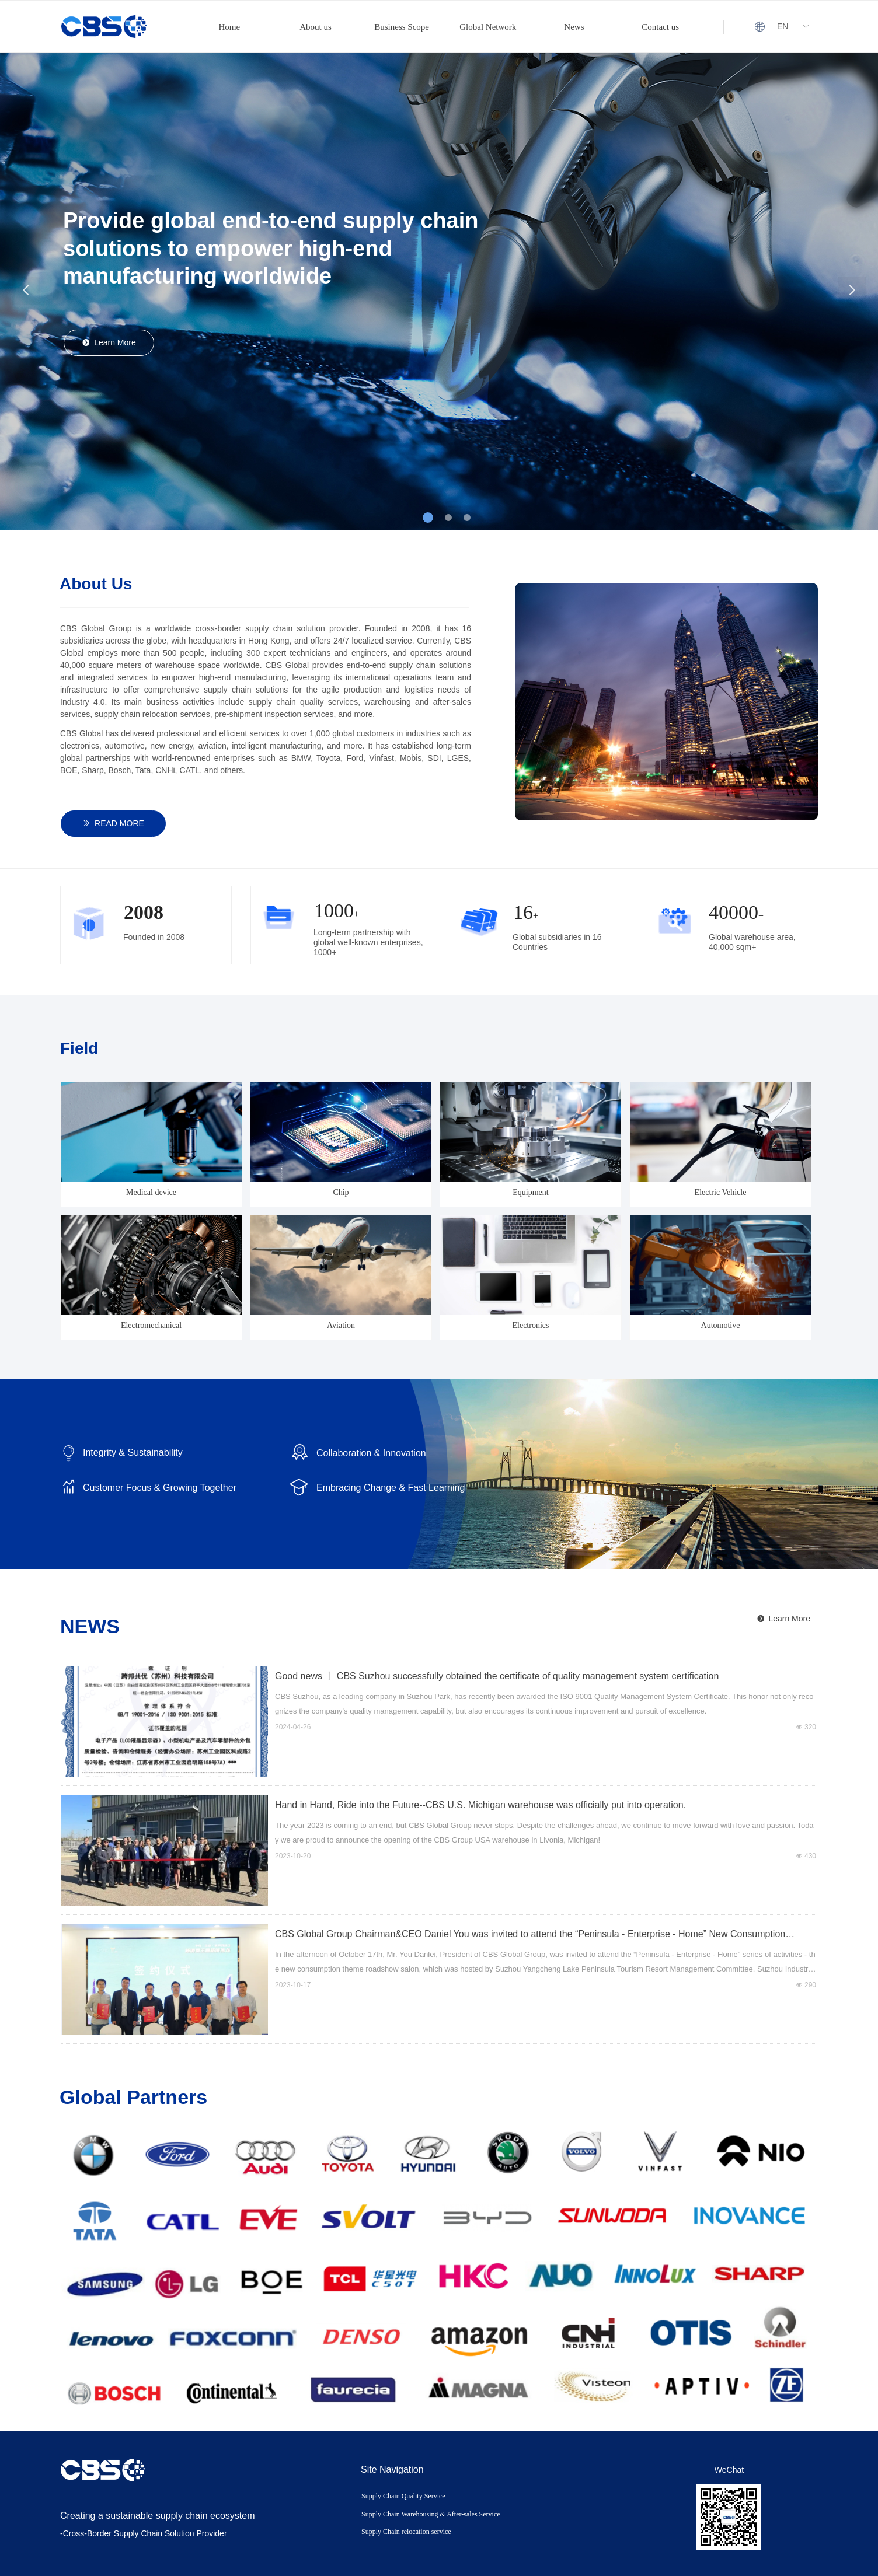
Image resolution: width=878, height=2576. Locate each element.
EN (782, 26)
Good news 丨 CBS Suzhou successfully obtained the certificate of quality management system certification (497, 1676)
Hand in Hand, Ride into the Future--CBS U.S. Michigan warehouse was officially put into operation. (480, 1805)
